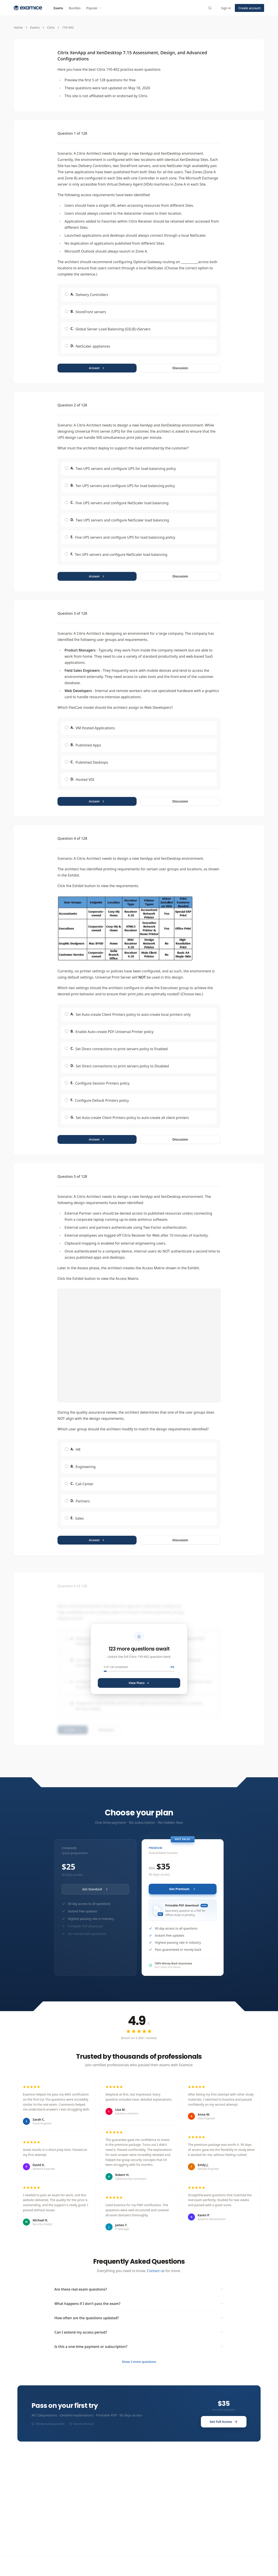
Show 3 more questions (139, 2362)
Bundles (74, 8)
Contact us (156, 2270)
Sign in (226, 8)
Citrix (51, 27)
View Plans (139, 1683)
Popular (94, 8)
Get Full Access (224, 2422)
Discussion (106, 368)
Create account (249, 8)
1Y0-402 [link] (68, 27)
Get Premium (182, 1889)
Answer (73, 368)
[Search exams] (210, 8)
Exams (58, 8)
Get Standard (95, 1889)
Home (18, 27)
